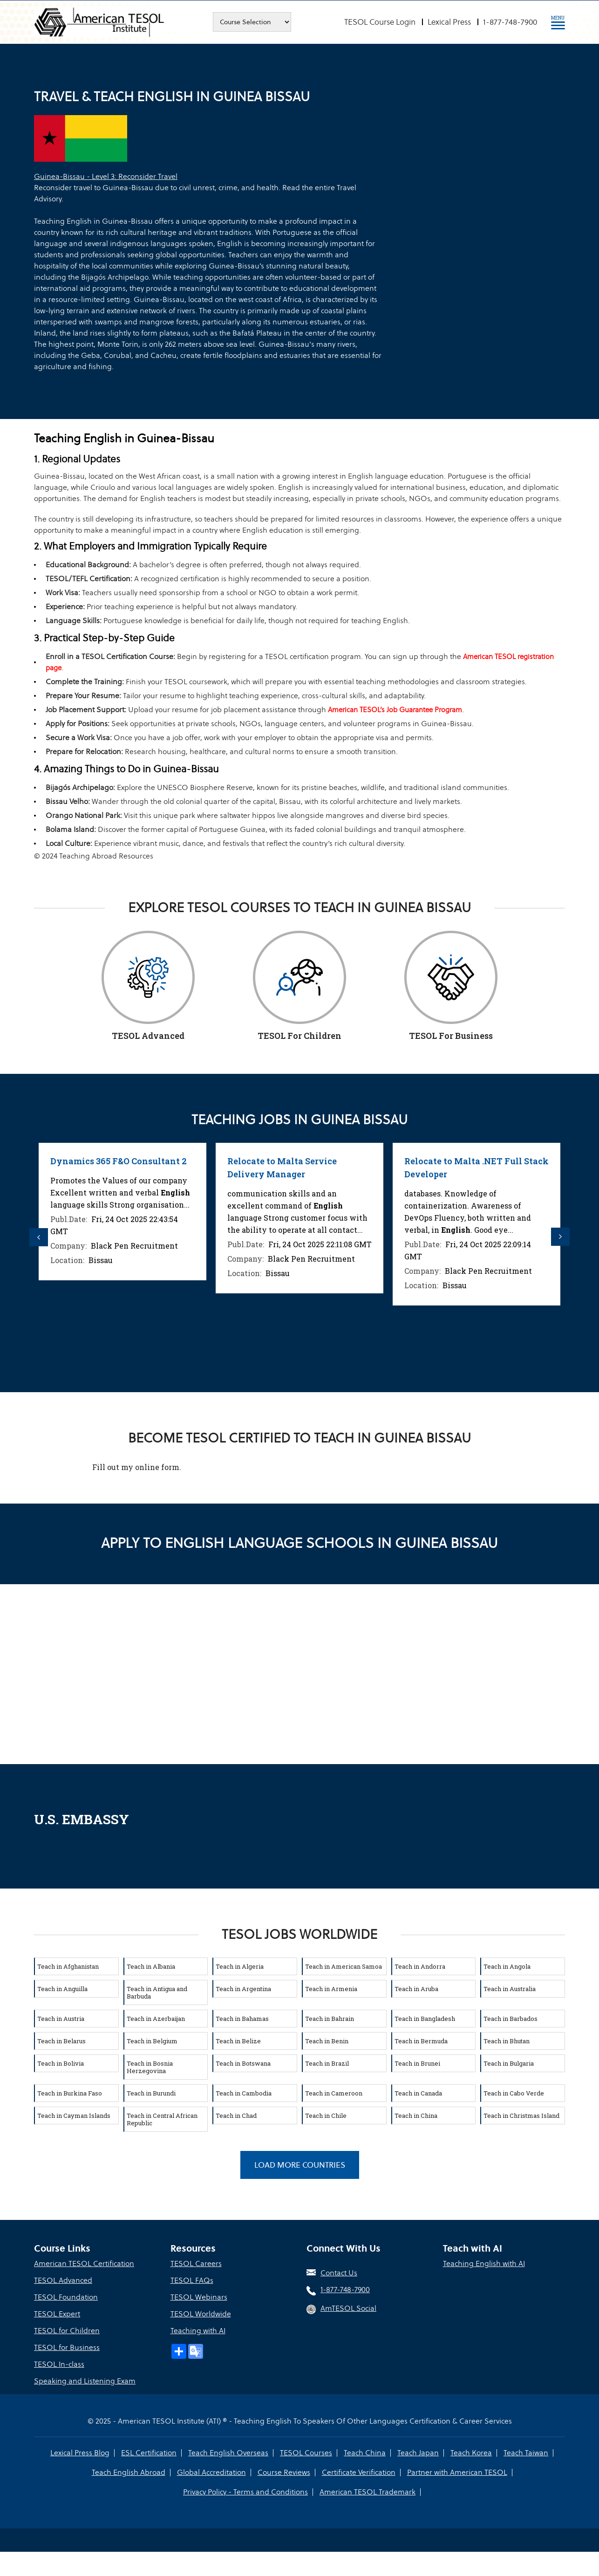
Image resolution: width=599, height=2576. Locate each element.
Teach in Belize (238, 2041)
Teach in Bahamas (242, 2018)
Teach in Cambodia (244, 2093)
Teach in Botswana (243, 2063)
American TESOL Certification (84, 2263)
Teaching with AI (197, 2330)
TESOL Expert (57, 2313)
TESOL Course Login (379, 21)
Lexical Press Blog (79, 2452)
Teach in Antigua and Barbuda (157, 1992)
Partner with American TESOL (457, 2472)
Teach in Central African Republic (162, 2119)
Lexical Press (449, 21)
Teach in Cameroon (333, 2093)
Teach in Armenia (331, 1989)
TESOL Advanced (63, 2280)
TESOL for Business (67, 2347)
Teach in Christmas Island (521, 2115)
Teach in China (416, 2115)
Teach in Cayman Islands (73, 2115)
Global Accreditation (211, 2472)
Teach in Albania (151, 1966)
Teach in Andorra (420, 1966)
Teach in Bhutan (506, 2041)
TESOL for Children (67, 2330)
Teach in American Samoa (343, 1966)
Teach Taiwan (526, 2452)
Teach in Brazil (327, 2063)
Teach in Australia (509, 1989)
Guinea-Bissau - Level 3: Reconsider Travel (105, 176)
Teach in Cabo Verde (513, 2093)
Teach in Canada (418, 2093)
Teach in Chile (326, 2115)
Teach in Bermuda (421, 2041)
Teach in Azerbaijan (156, 2018)
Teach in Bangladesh (425, 2018)
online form (157, 1467)
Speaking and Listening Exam (85, 2381)
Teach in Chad (236, 2115)
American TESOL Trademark (367, 2492)
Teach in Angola (507, 1966)
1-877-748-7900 (510, 21)
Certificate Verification (358, 2472)
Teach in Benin (326, 2041)
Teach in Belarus (61, 2041)
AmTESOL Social (348, 2308)
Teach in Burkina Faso (69, 2093)
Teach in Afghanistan (68, 1966)
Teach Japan (418, 2452)
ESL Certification (149, 2452)
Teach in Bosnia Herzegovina (150, 2067)
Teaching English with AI (484, 2263)
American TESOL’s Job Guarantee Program (395, 709)
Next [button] (560, 1237)
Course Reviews (284, 2472)
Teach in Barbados (510, 2018)
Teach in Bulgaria (508, 2063)
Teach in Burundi (151, 2093)
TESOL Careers (196, 2263)
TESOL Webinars (198, 2297)
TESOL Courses (306, 2452)
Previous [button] (38, 1237)
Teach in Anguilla (62, 1989)
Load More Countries (299, 2165)
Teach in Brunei (417, 2063)
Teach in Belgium (152, 2041)
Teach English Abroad (128, 2472)
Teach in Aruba (416, 1989)
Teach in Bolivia (60, 2063)
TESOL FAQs (191, 2280)
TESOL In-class (59, 2364)
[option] (133, 1211)
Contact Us (338, 2272)
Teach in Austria (60, 2018)
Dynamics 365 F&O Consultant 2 (129, 1161)
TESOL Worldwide (200, 2313)
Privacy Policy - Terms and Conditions (245, 2492)
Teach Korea (471, 2452)
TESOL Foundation (66, 2297)
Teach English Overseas (228, 2452)
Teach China (365, 2452)
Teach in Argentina (243, 1989)
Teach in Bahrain (329, 2018)
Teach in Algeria (240, 1966)
